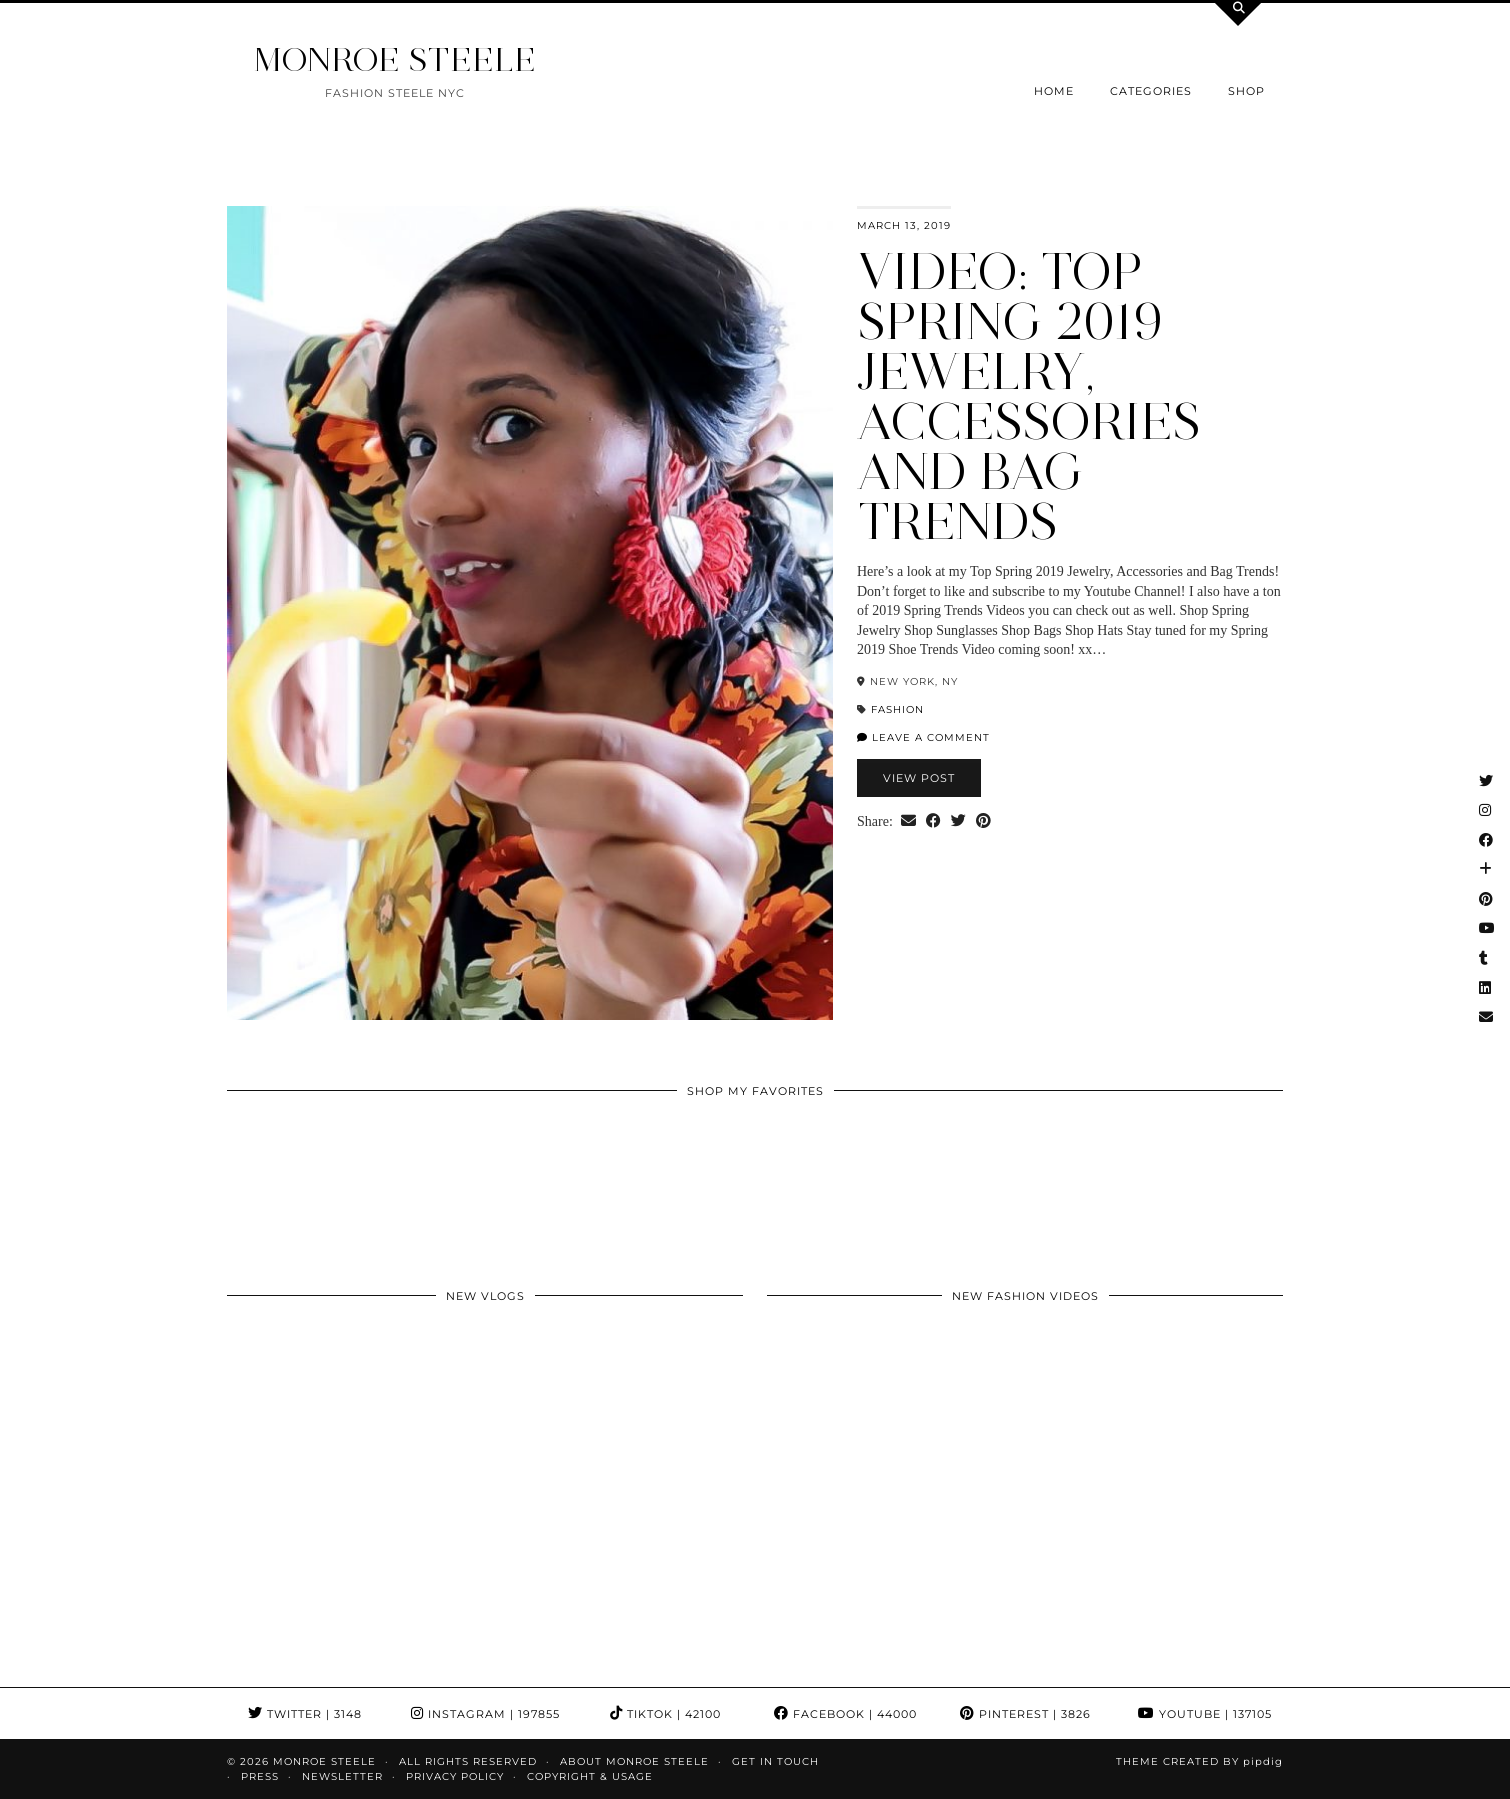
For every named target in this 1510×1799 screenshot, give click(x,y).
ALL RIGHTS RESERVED (468, 1761)
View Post (919, 778)
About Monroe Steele (634, 1761)
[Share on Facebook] (933, 822)
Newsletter (342, 1776)
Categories (1151, 91)
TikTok (665, 1714)
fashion (897, 709)
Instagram (485, 1714)
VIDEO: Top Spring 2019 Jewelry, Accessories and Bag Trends (1029, 396)
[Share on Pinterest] (983, 822)
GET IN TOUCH (775, 1761)
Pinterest (1025, 1714)
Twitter (305, 1714)
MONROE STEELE (395, 59)
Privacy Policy (455, 1776)
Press (260, 1776)
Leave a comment (923, 737)
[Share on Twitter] (958, 822)
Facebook (845, 1714)
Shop (1246, 91)
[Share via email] (908, 822)
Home (1054, 91)
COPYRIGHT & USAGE (590, 1776)
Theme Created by (1199, 1761)
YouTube (1205, 1714)
